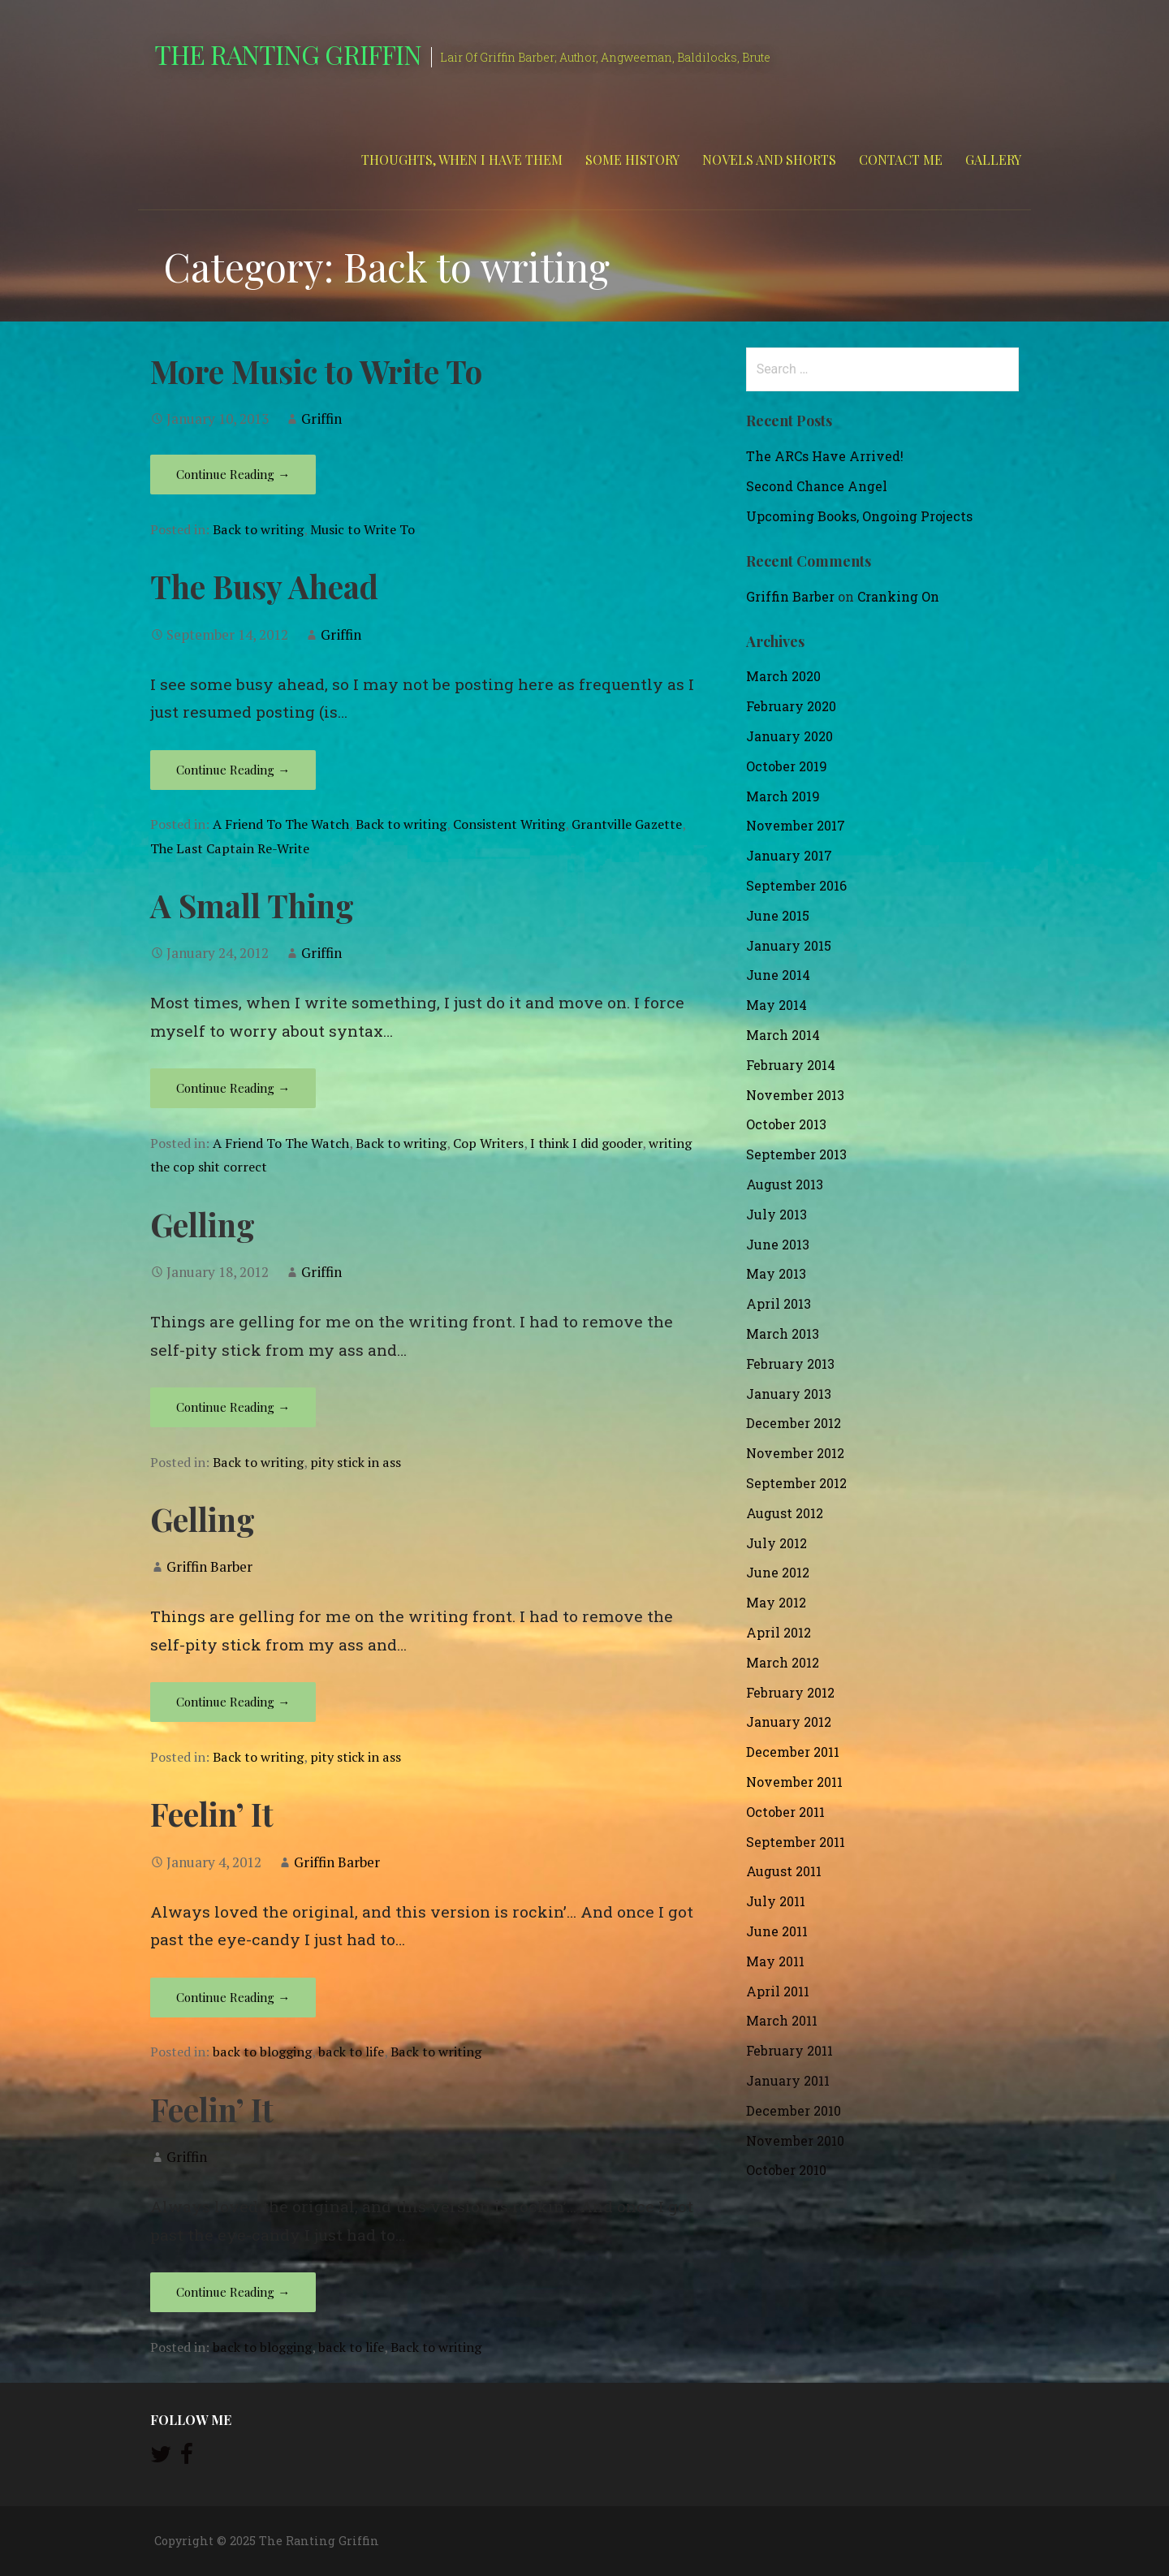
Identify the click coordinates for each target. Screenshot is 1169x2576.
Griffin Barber (209, 1566)
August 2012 (784, 1512)
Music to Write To (362, 529)
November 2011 (794, 1781)
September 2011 (795, 1841)
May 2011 (775, 1961)
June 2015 (777, 915)
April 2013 (778, 1303)
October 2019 (786, 766)
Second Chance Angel (816, 485)
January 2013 (788, 1393)
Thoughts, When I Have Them (462, 159)
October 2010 (786, 2169)
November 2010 (795, 2140)
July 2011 (775, 1900)
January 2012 (788, 1721)
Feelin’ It (212, 1814)
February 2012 (790, 1692)
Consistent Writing (509, 824)
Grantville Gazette (627, 824)
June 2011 (777, 1931)
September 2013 (796, 1154)
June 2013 (777, 1244)
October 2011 (785, 1811)
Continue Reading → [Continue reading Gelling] (233, 1407)
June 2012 (777, 1572)
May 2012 (776, 1602)
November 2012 (795, 1452)
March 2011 (781, 2020)
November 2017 (795, 825)
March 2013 (782, 1333)
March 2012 (782, 1662)
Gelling (202, 1224)
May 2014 (776, 1004)
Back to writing (258, 529)
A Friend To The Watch (281, 824)
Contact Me (901, 159)
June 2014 (778, 974)
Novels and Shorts (769, 159)
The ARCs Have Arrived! (825, 455)
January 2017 (789, 855)
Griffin (321, 418)
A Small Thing (252, 905)
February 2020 (791, 705)
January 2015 (788, 945)
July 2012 (776, 1542)
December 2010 (793, 2110)
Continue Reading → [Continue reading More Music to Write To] (233, 474)
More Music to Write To (316, 371)
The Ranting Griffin (287, 54)
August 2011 (784, 1870)
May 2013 (776, 1273)
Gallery (993, 159)
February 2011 (789, 2050)
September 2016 (796, 885)
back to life (351, 2051)
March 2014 (783, 1034)
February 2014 (790, 1064)
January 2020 (789, 735)
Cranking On (898, 596)
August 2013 (784, 1184)
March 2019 (783, 796)
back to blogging (262, 2051)
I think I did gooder (586, 1143)
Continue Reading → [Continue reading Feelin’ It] (233, 1997)
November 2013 (795, 1094)
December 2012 (793, 1422)
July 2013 (776, 1214)
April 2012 (778, 1632)
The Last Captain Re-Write (229, 848)
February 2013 (790, 1363)
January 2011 (788, 2080)
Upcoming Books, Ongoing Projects (859, 515)
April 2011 (777, 1991)
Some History (632, 159)
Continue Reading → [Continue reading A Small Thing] (233, 1088)
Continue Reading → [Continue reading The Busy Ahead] (233, 770)
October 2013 (786, 1124)
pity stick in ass (355, 1462)
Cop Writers (488, 1143)
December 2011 (792, 1751)
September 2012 (796, 1482)
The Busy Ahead (264, 586)
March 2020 (783, 675)
